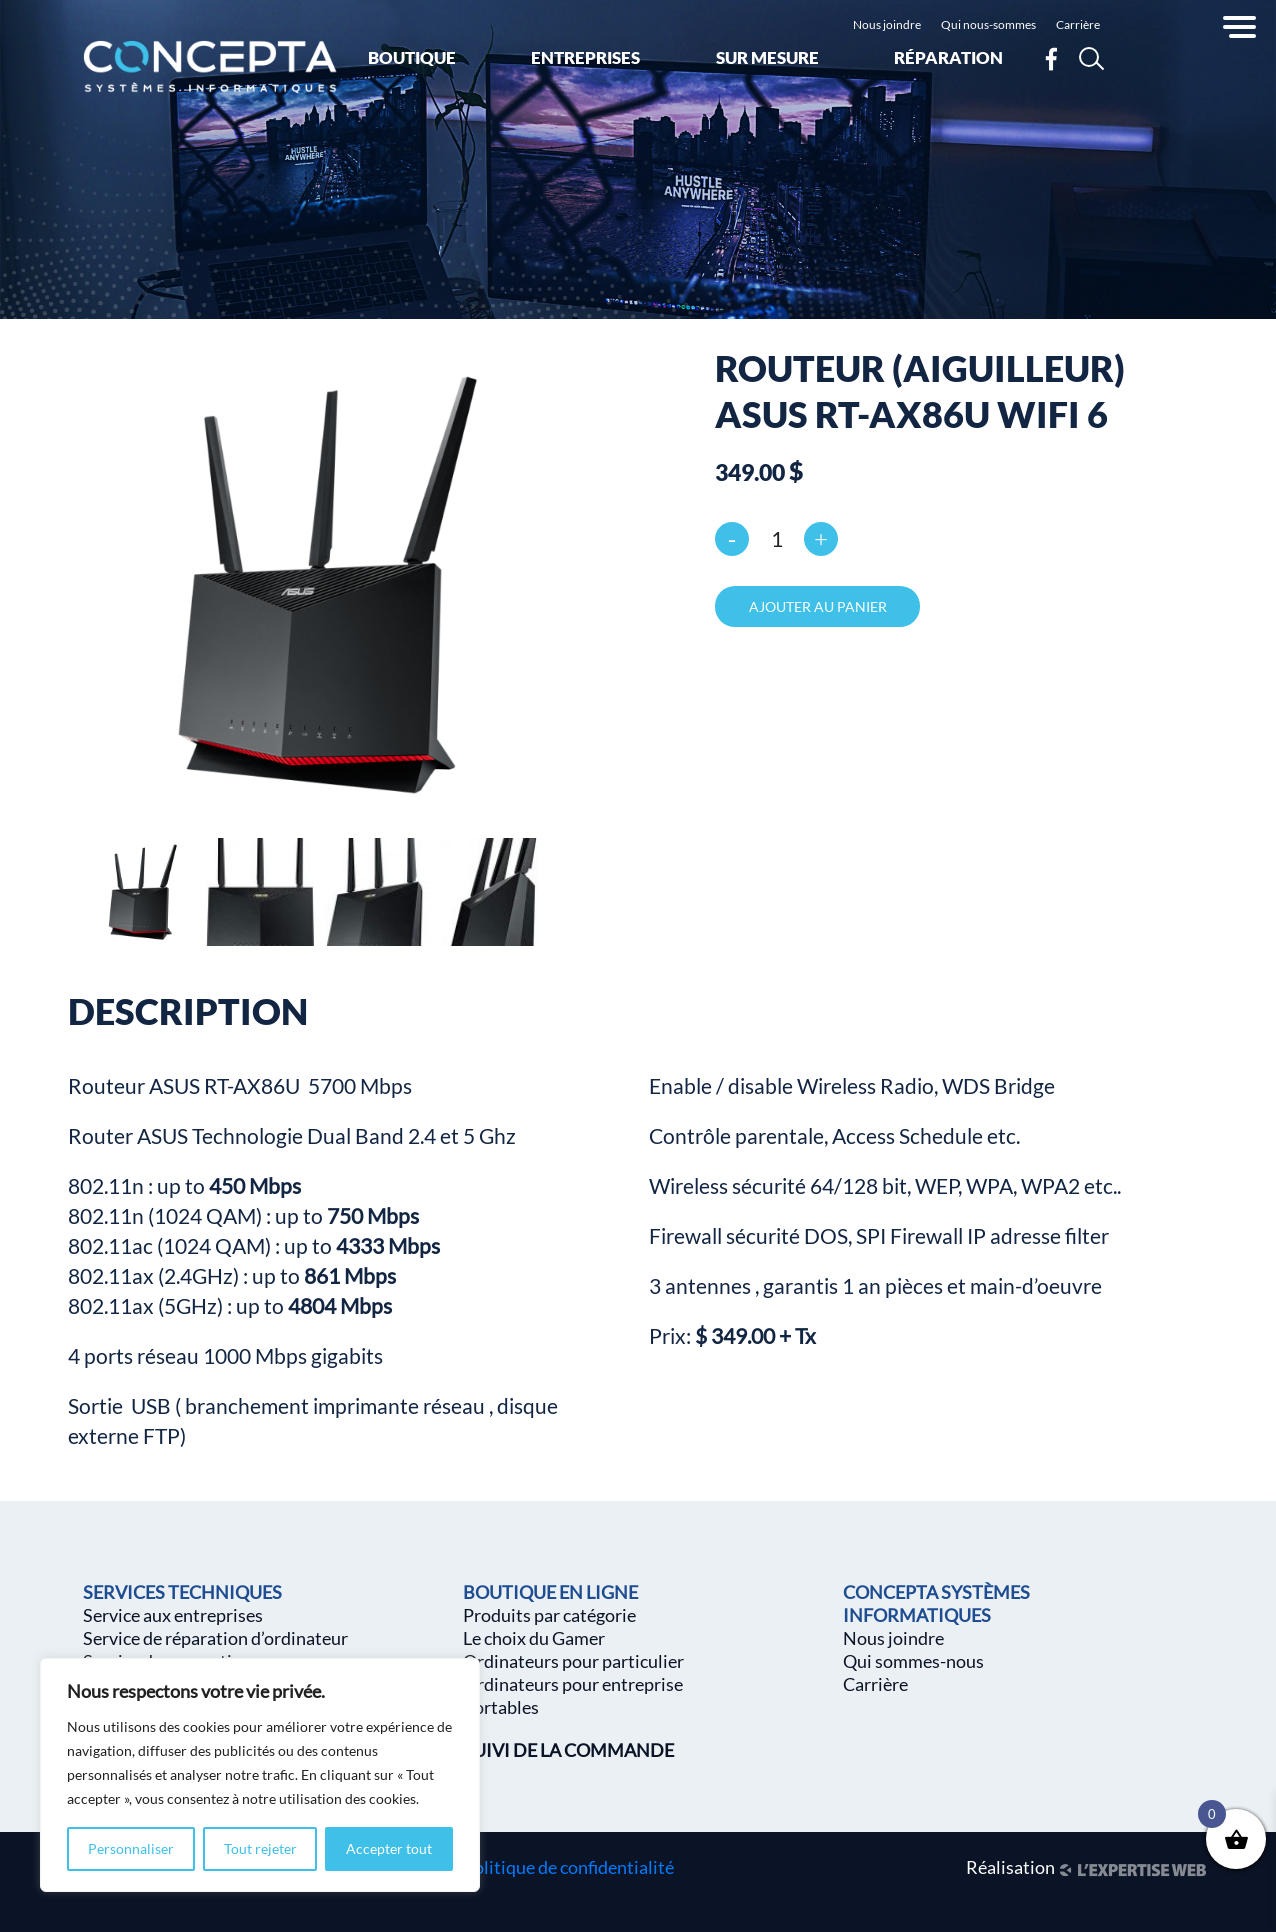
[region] (260, 1775)
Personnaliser (131, 1848)
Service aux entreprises (173, 1615)
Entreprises (585, 57)
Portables (501, 1707)
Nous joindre (887, 24)
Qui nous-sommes (988, 24)
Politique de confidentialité (568, 1867)
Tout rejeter (260, 1848)
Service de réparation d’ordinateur (215, 1638)
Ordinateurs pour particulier (573, 1661)
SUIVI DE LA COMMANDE (568, 1750)
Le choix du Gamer (534, 1638)
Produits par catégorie (549, 1615)
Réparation (948, 57)
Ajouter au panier (818, 606)
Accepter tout (389, 1848)
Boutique (412, 57)
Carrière (1078, 24)
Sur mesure (767, 57)
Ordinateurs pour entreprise (573, 1684)
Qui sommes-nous (913, 1661)
